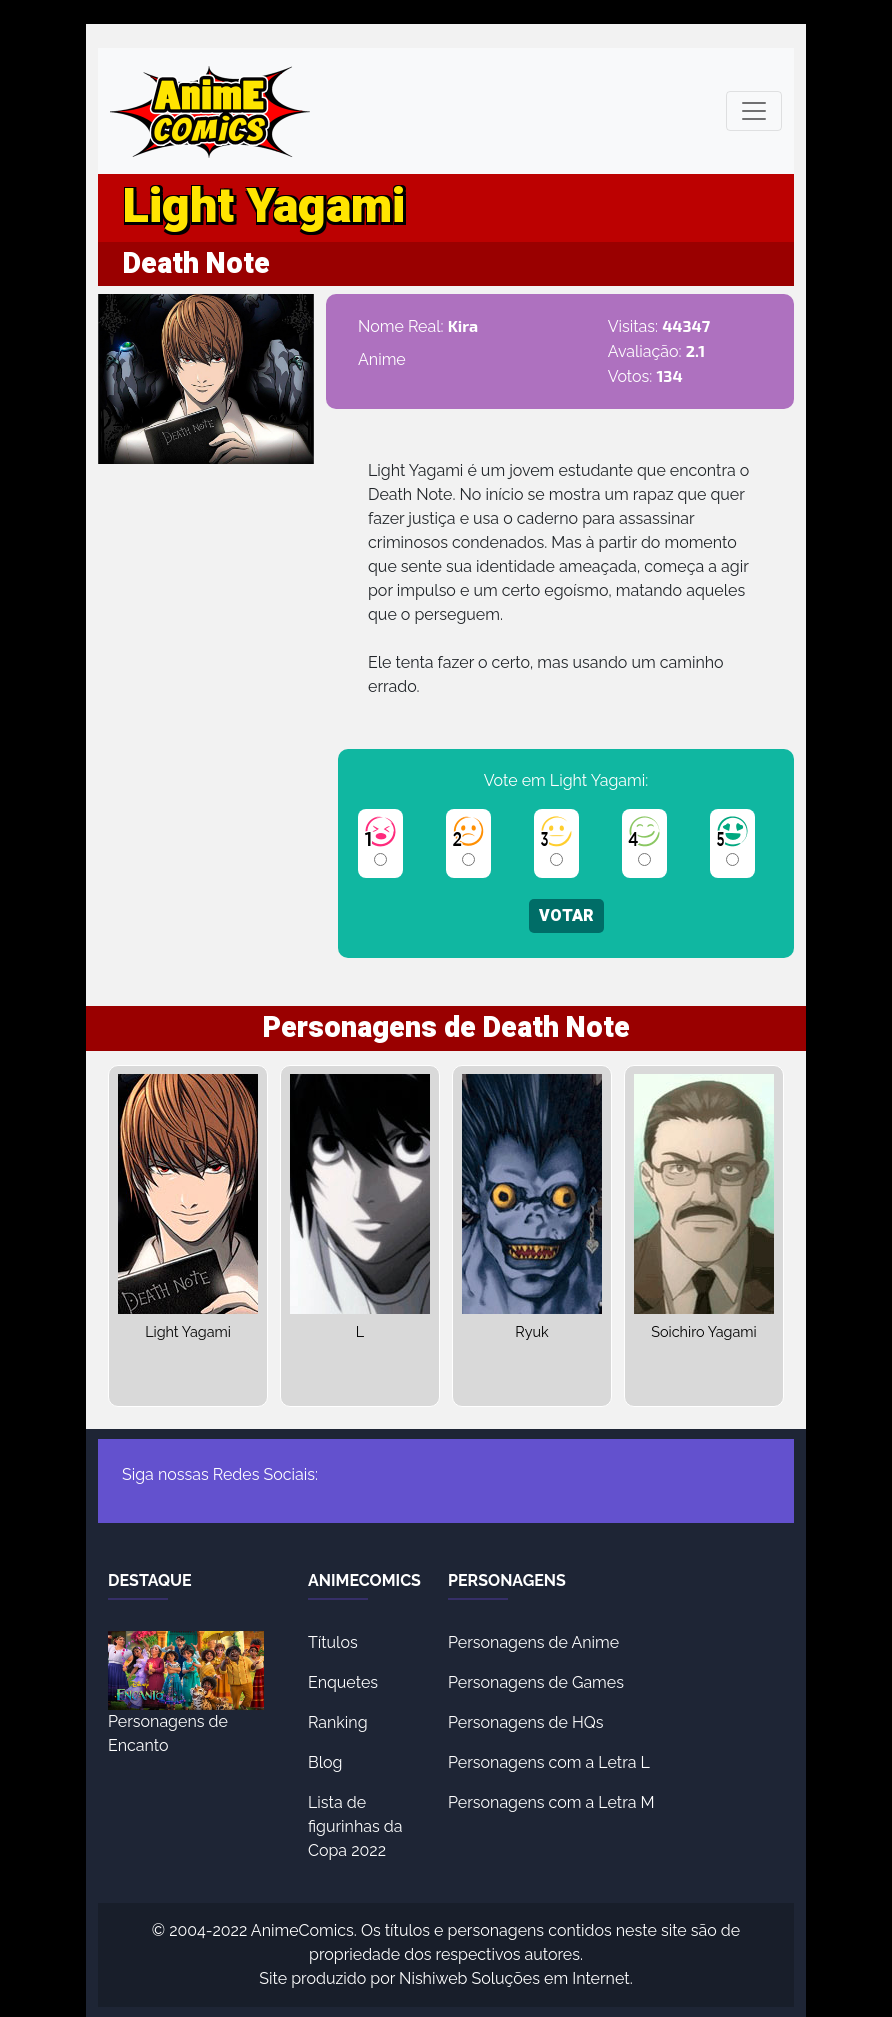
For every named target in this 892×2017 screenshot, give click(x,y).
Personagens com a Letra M (551, 1802)
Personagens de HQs (525, 1722)
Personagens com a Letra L (549, 1762)
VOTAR (566, 916)
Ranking (338, 1722)
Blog (325, 1762)
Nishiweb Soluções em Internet (514, 1978)
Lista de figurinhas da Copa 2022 (355, 1826)
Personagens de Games (536, 1682)
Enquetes (343, 1682)
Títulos (333, 1642)
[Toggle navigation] (754, 111)
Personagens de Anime (533, 1642)
